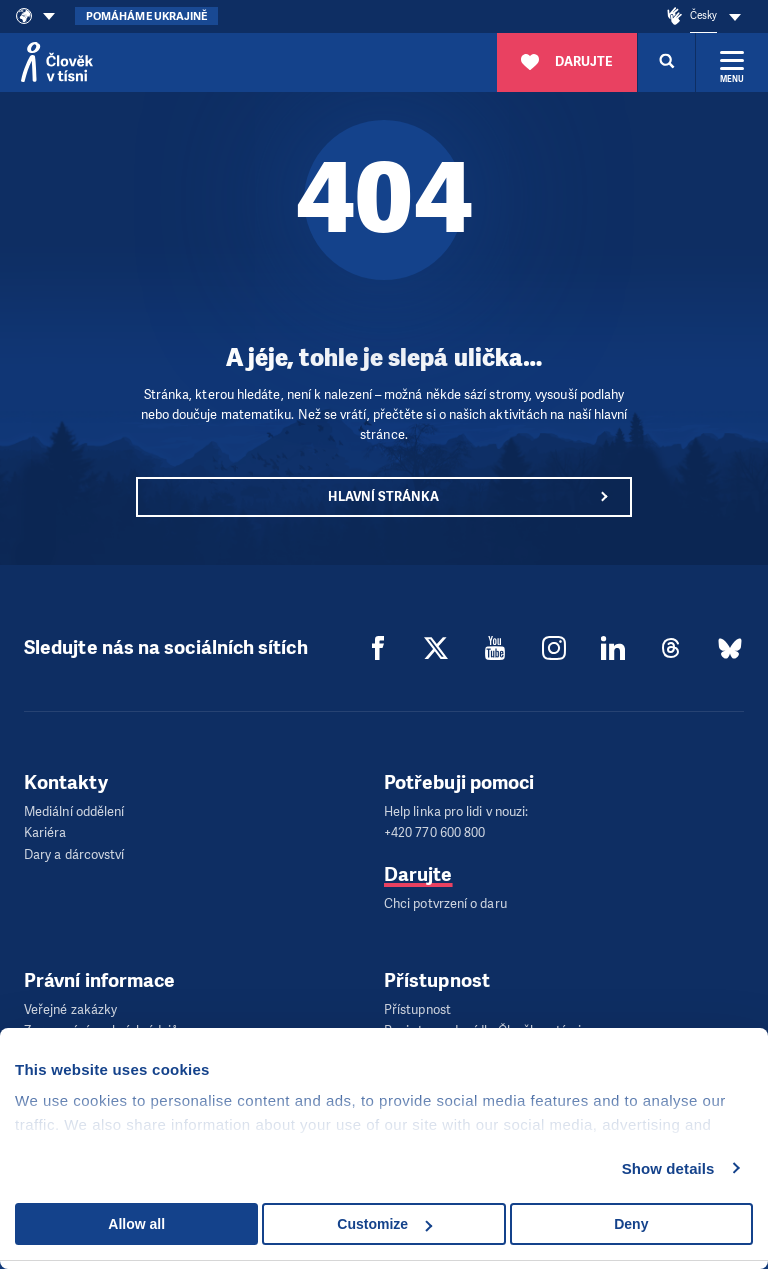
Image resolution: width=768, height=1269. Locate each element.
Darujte (418, 871)
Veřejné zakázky (70, 1005)
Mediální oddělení (74, 811)
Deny (631, 1224)
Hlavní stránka (383, 496)
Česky (703, 15)
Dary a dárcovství (74, 851)
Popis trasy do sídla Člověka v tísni (482, 1025)
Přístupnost (417, 1005)
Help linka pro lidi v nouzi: (456, 811)
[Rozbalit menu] (732, 62)
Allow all (136, 1224)
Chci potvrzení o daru (445, 900)
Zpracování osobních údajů (101, 1025)
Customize (384, 1224)
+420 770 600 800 (434, 831)
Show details (668, 1168)
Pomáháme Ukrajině (146, 16)
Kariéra (45, 831)
